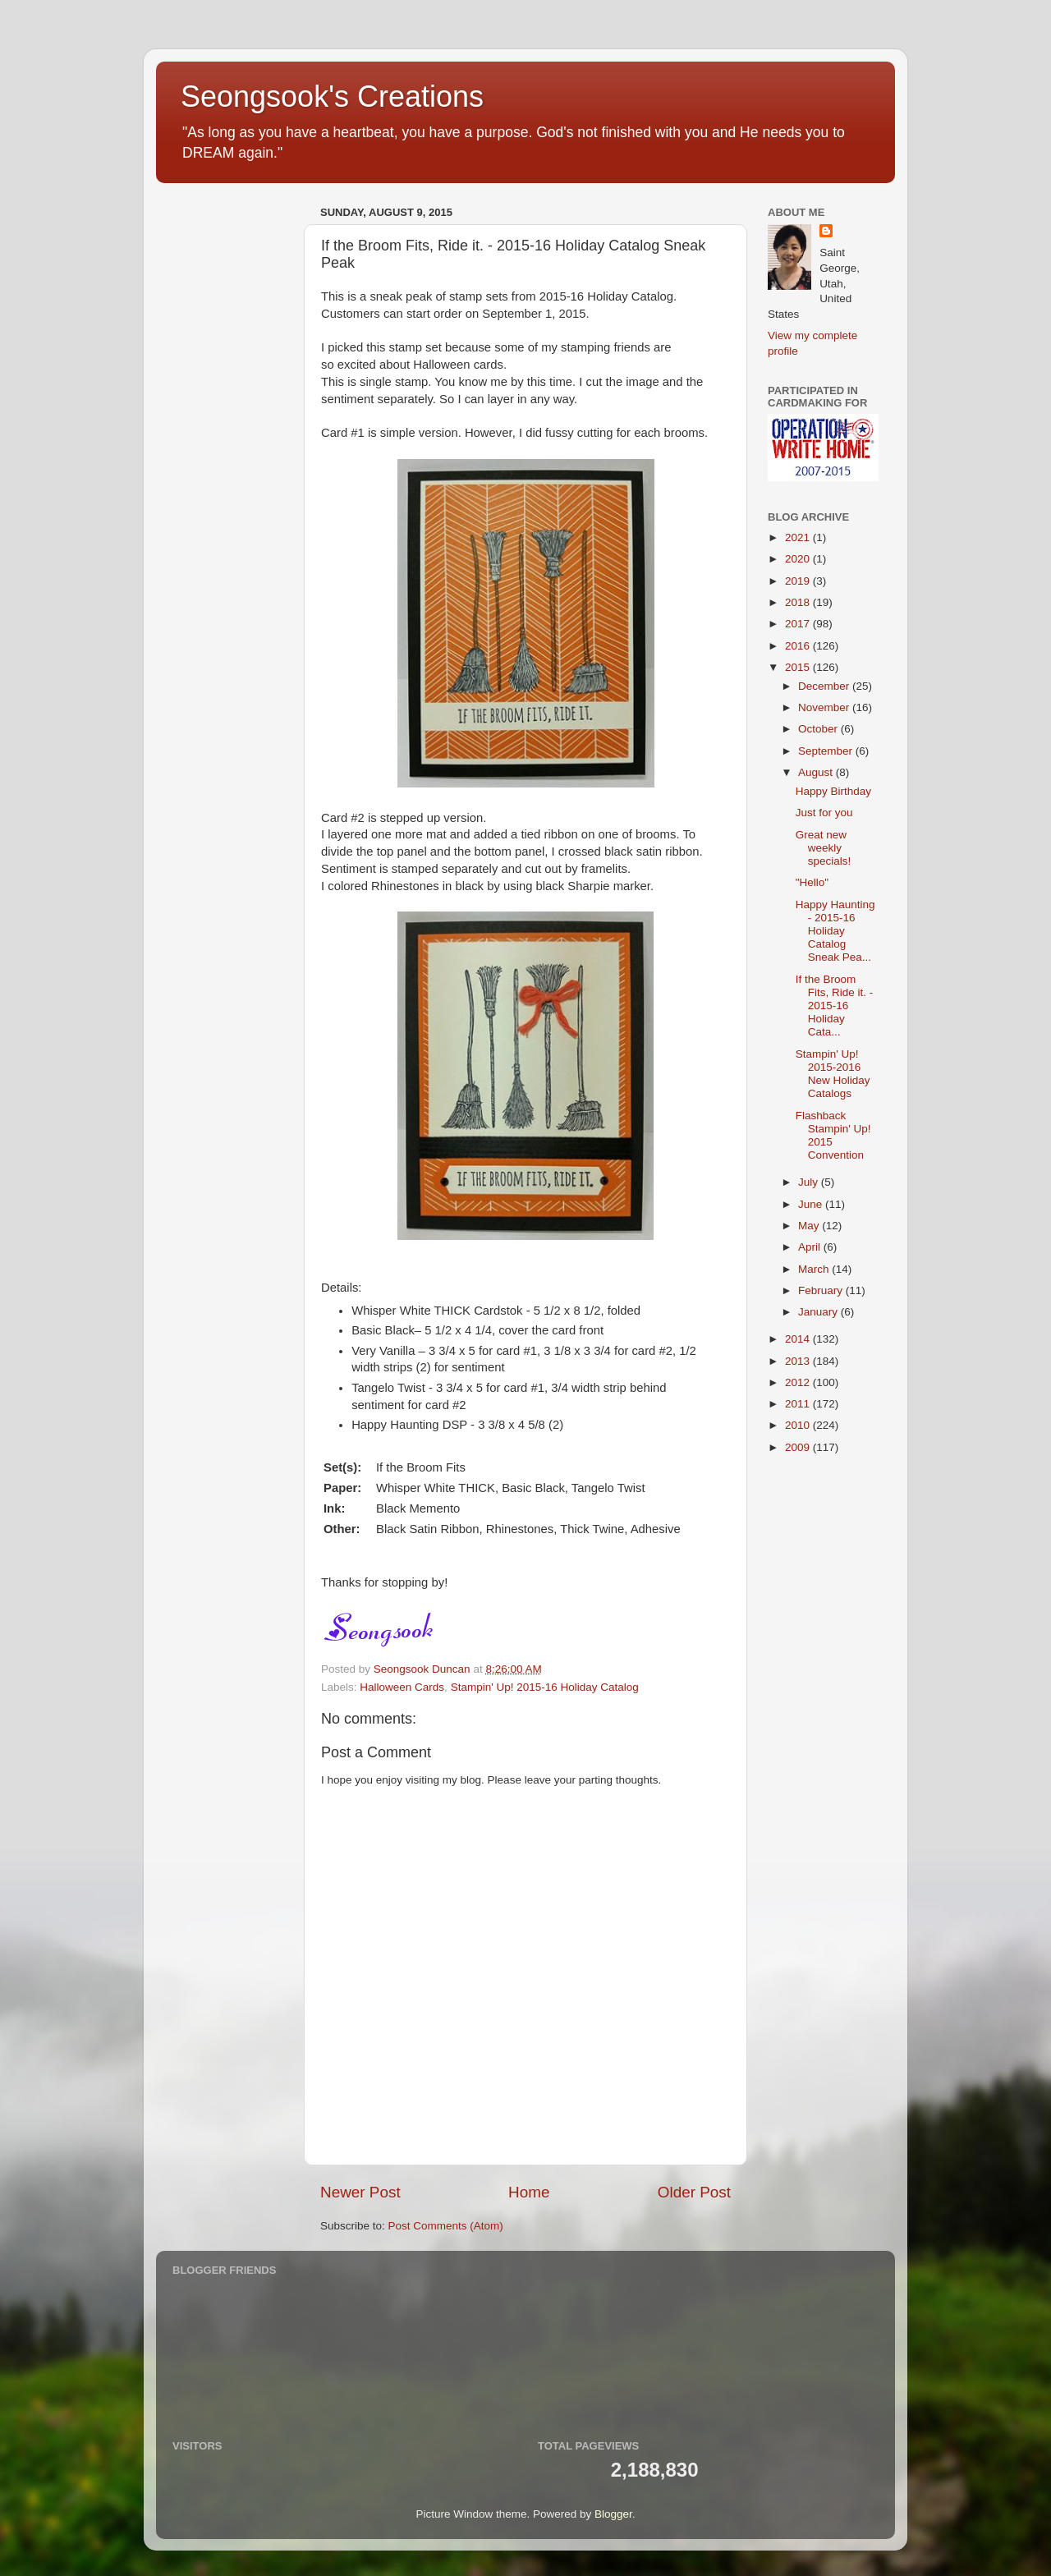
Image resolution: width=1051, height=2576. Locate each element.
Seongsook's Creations (332, 96)
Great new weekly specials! (823, 848)
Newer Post (360, 2192)
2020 (799, 559)
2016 (799, 646)
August (817, 772)
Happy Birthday (833, 791)
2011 (799, 1404)
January (819, 1312)
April (811, 1247)
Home (528, 2192)
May (810, 1225)
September (827, 751)
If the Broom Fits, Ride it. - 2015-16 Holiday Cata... (835, 1006)
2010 (799, 1425)
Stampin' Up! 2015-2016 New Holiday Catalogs (833, 1074)
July (809, 1182)
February (822, 1290)
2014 (799, 1339)
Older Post (694, 2192)
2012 (799, 1382)
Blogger (613, 2514)
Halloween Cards (402, 1687)
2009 (799, 1447)
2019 (799, 581)
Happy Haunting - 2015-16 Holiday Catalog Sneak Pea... (835, 931)
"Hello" (812, 882)
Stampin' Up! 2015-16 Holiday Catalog (545, 1687)
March (815, 1269)
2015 (799, 667)
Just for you (824, 812)
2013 (799, 1361)
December (825, 686)
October (819, 729)
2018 (799, 602)
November (825, 707)
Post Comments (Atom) (445, 2226)
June (811, 1204)
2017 (799, 624)
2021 (799, 537)
